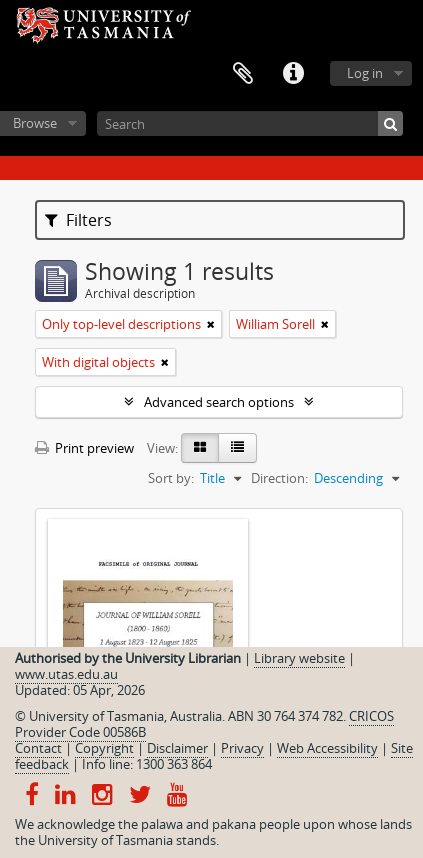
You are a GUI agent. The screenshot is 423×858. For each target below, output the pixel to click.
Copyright (104, 748)
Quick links (293, 74)
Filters (78, 220)
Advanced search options (219, 402)
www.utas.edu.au (66, 674)
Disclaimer (177, 748)
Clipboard (243, 74)
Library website (299, 658)
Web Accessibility (327, 748)
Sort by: (171, 478)
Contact (38, 748)
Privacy (242, 748)
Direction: (279, 478)
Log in (365, 73)
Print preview (84, 448)
